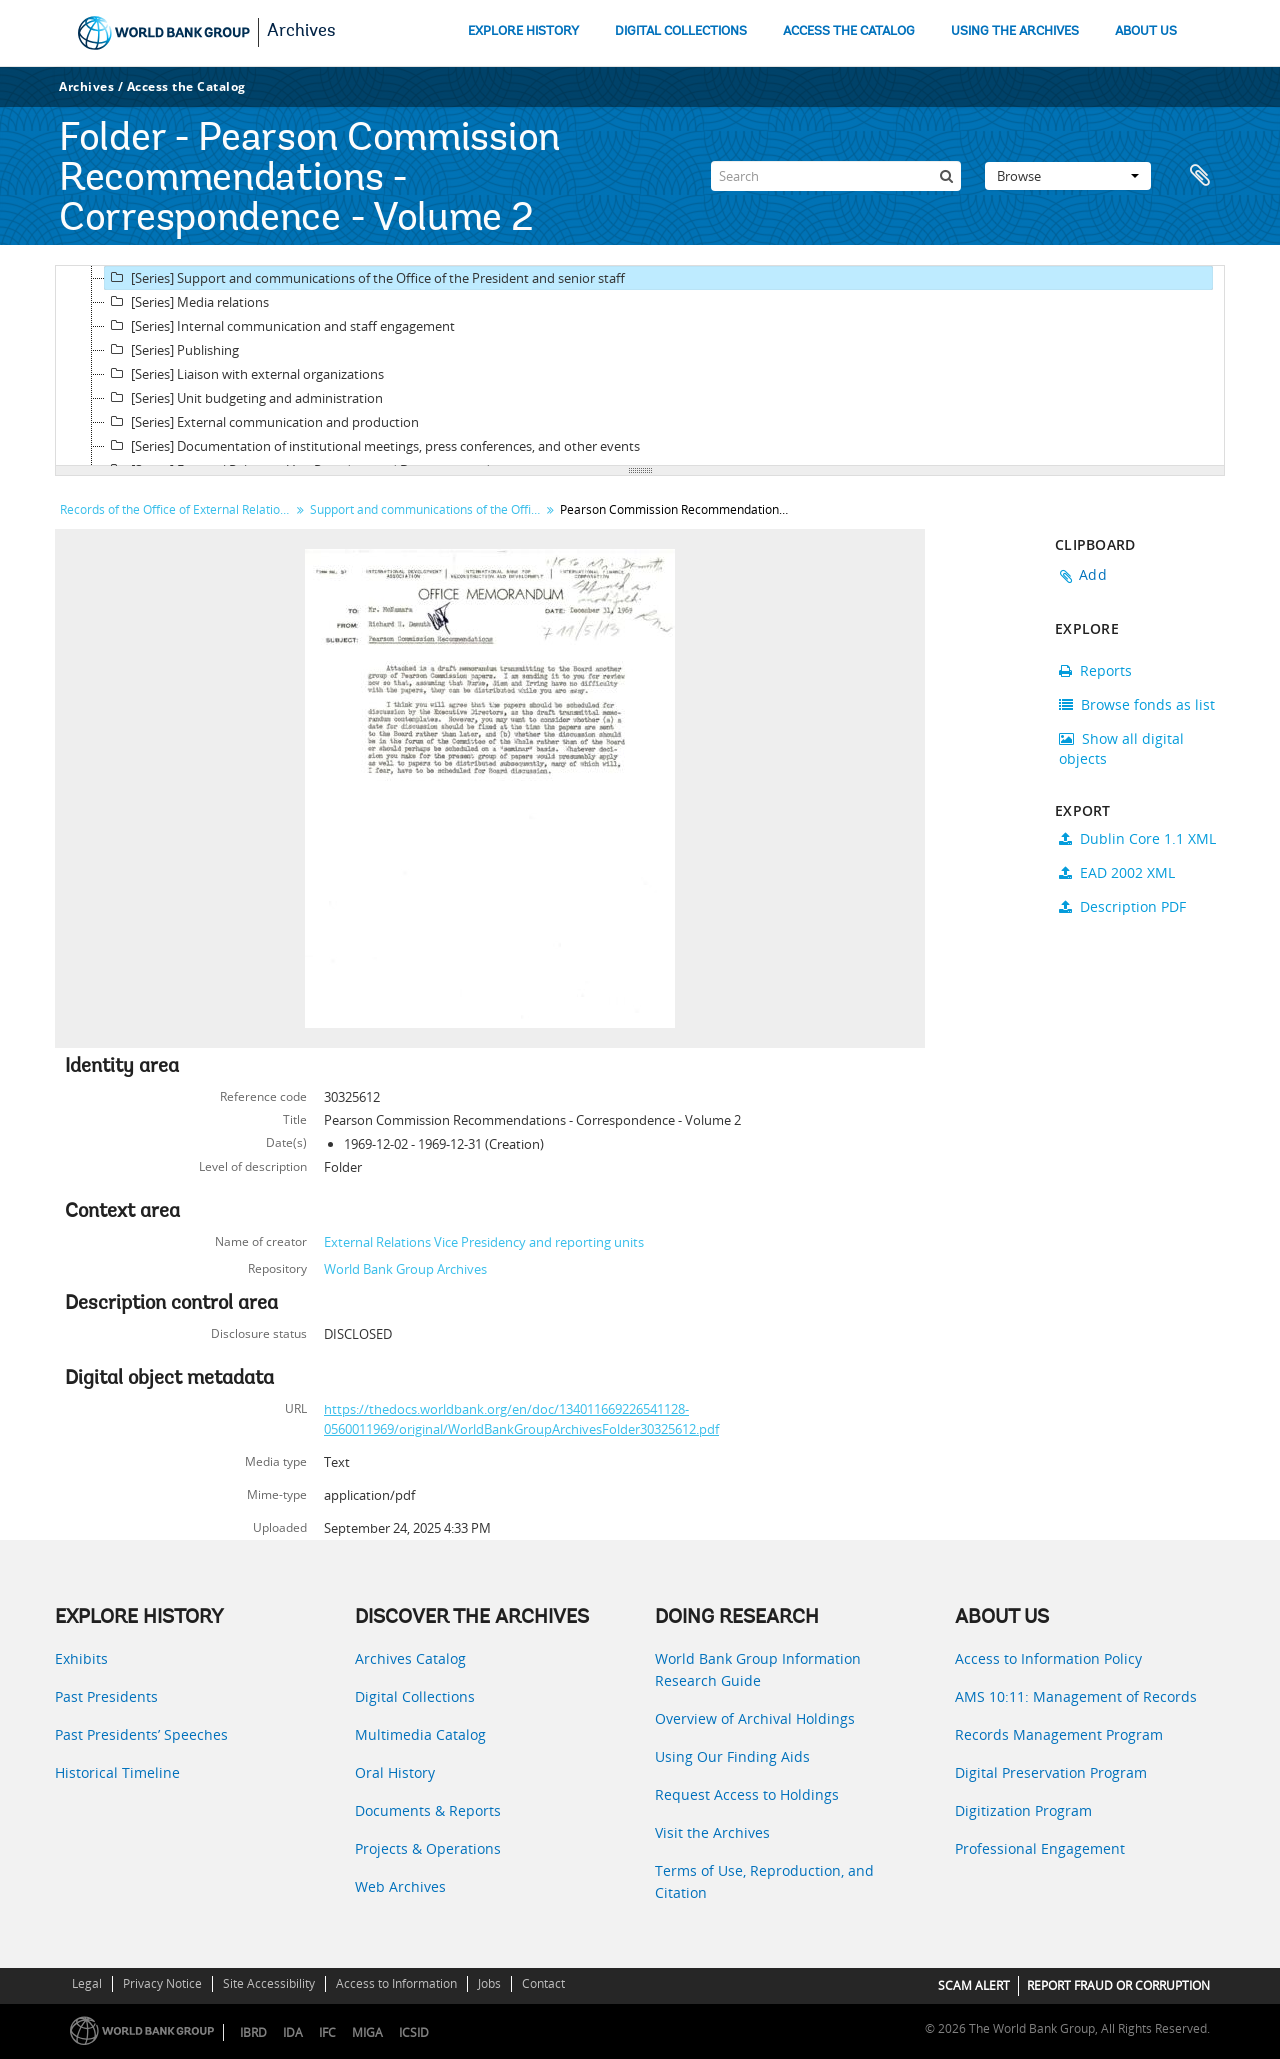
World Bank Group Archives (405, 1269)
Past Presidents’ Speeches (141, 1734)
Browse (1068, 176)
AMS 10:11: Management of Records (1076, 1696)
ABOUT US (1146, 31)
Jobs (489, 1983)
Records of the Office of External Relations (176, 509)
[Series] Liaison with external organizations (244, 374)
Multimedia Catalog (420, 1734)
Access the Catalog (186, 86)
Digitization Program (1023, 1810)
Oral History (395, 1772)
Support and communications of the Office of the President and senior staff (427, 509)
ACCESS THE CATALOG (849, 31)
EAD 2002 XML (1117, 872)
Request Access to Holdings (747, 1794)
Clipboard (1200, 176)
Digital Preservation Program (1051, 1772)
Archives (301, 32)
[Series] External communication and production (262, 422)
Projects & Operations (428, 1848)
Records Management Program (1059, 1734)
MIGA (367, 2032)
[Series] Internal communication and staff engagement (280, 326)
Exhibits (81, 1658)
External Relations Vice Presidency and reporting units (484, 1242)
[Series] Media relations (187, 302)
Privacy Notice (162, 1983)
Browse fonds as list (1137, 704)
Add (1093, 574)
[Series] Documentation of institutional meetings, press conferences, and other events (372, 446)
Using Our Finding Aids (732, 1756)
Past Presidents (106, 1696)
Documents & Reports (428, 1810)
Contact (543, 1983)
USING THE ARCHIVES (1015, 31)
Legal (87, 1983)
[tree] (640, 366)
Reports (1095, 670)
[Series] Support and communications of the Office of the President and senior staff (365, 278)
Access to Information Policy (1048, 1658)
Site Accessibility (269, 1983)
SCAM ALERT (974, 1985)
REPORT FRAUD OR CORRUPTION (1118, 1985)
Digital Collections (415, 1696)
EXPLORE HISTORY (523, 31)
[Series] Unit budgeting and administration (244, 398)
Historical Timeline (117, 1772)
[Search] (836, 176)
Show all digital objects (1121, 748)
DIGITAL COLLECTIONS (681, 31)
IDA (293, 2032)
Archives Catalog (410, 1658)
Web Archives (400, 1886)
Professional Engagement (1040, 1848)
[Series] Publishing (172, 350)
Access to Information (396, 1983)
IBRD (253, 2032)
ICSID (414, 2032)
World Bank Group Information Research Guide (758, 1669)
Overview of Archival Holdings (755, 1718)
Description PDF (1122, 906)
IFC (327, 2032)
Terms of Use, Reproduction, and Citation (764, 1881)
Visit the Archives (712, 1832)
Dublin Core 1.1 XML (1137, 838)
